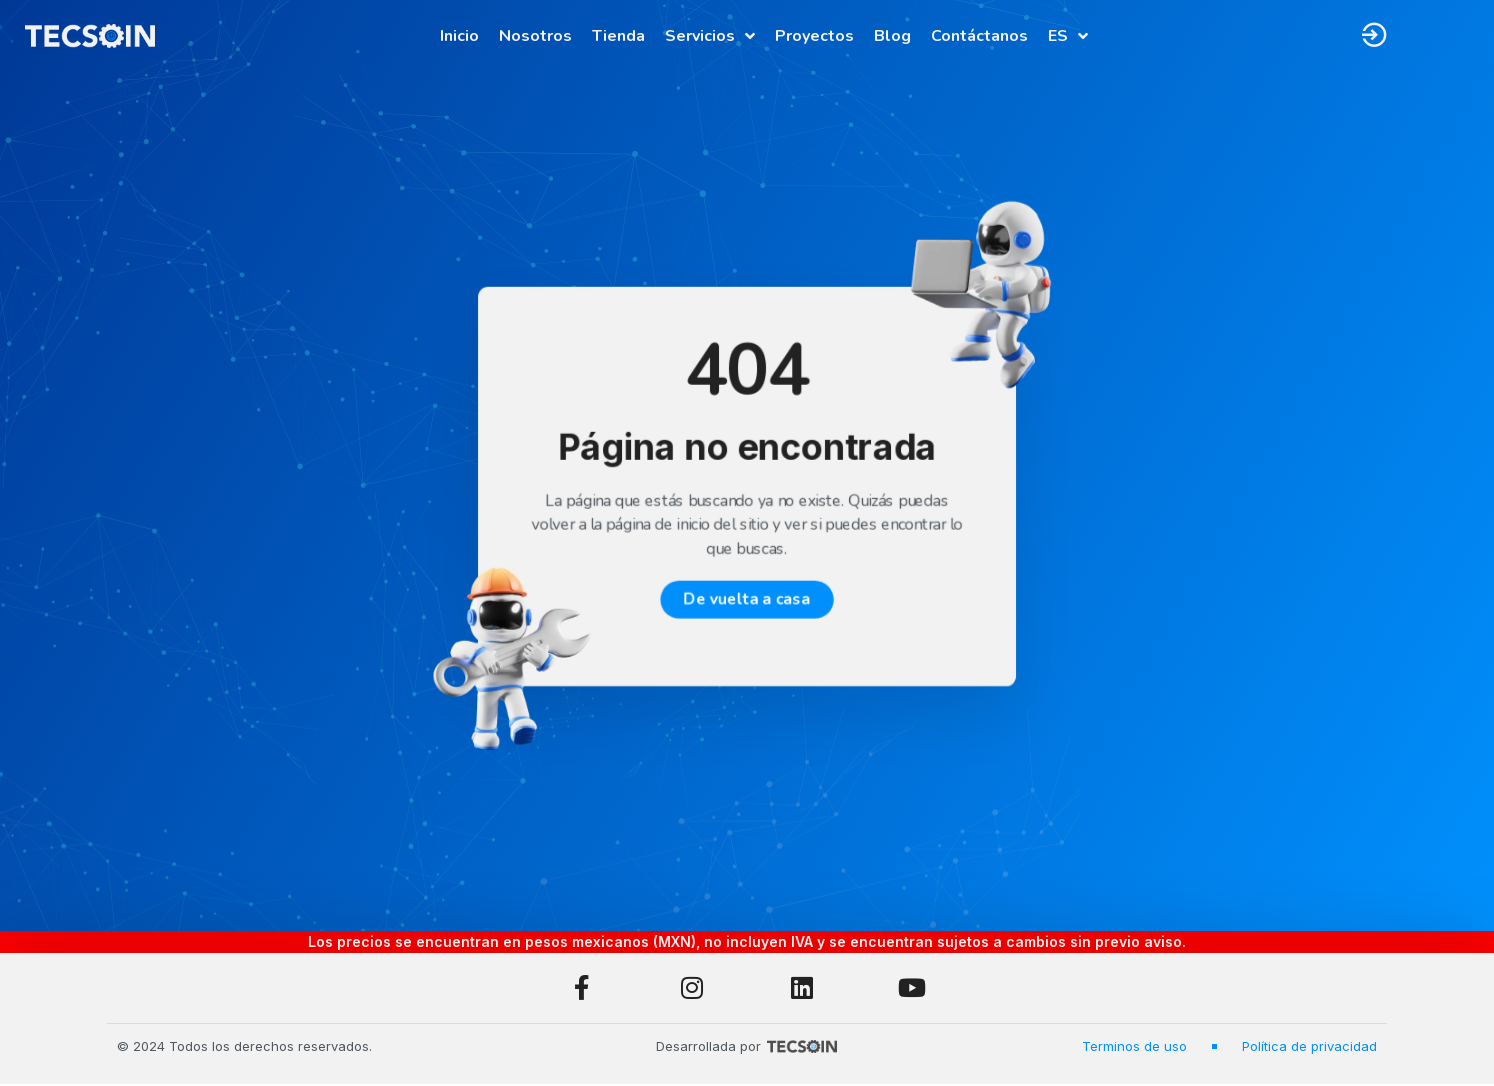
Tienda (618, 36)
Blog (892, 36)
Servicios (710, 36)
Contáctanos (979, 36)
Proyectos (814, 36)
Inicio (459, 36)
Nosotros (535, 36)
